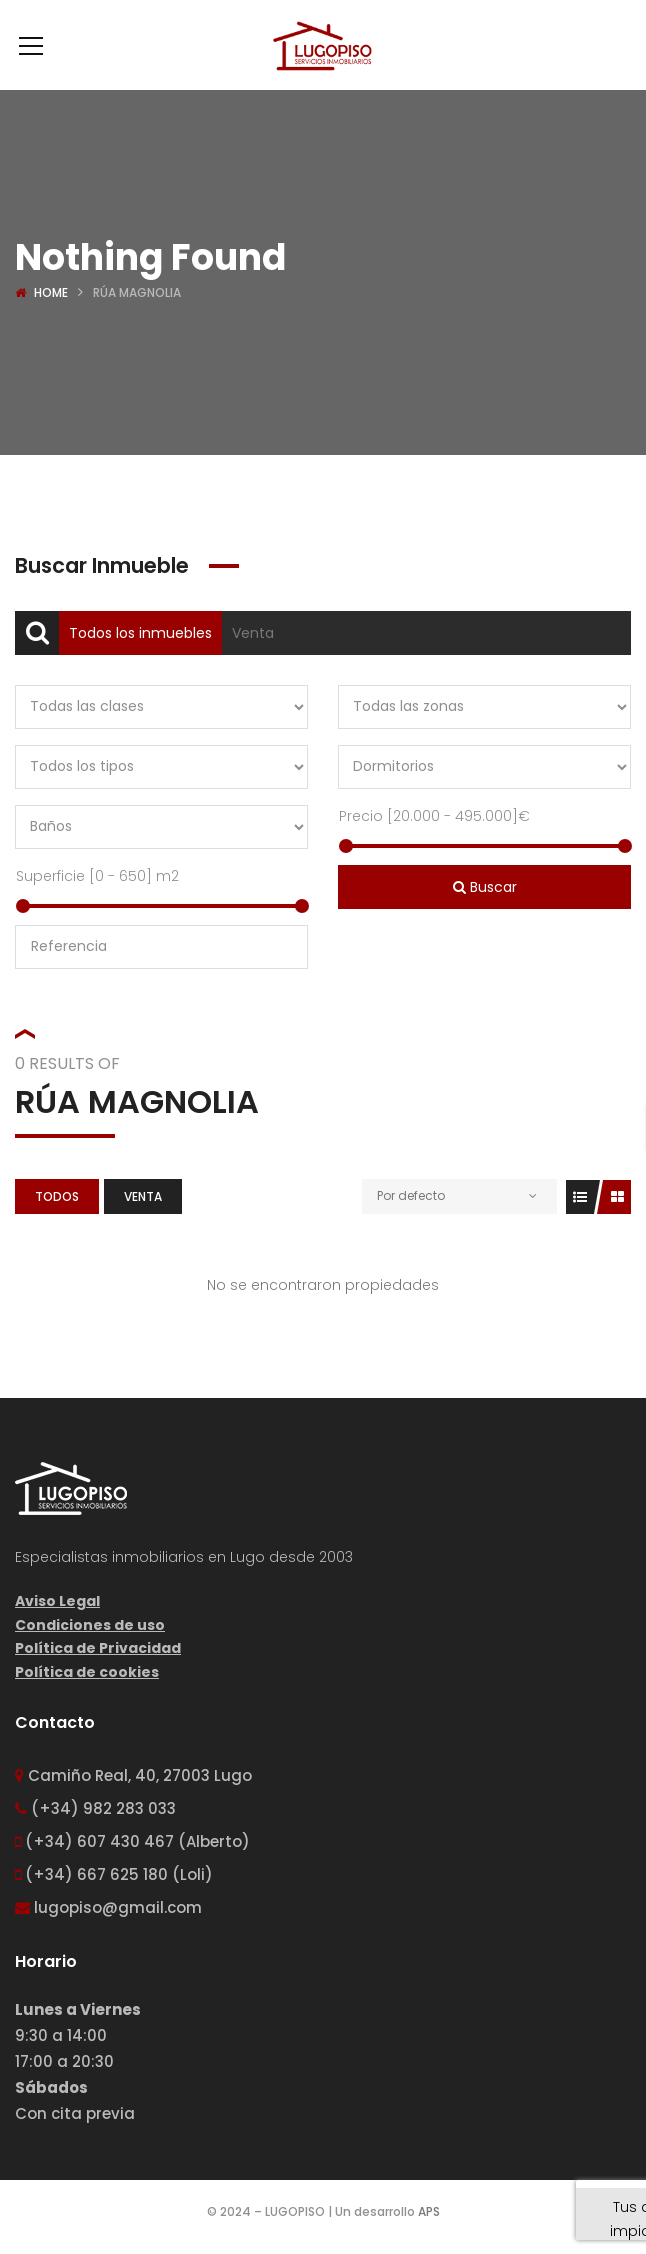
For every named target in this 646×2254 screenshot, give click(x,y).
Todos (57, 1196)
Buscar (485, 887)
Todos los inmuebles (140, 633)
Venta (253, 633)
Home (51, 292)
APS (429, 2211)
